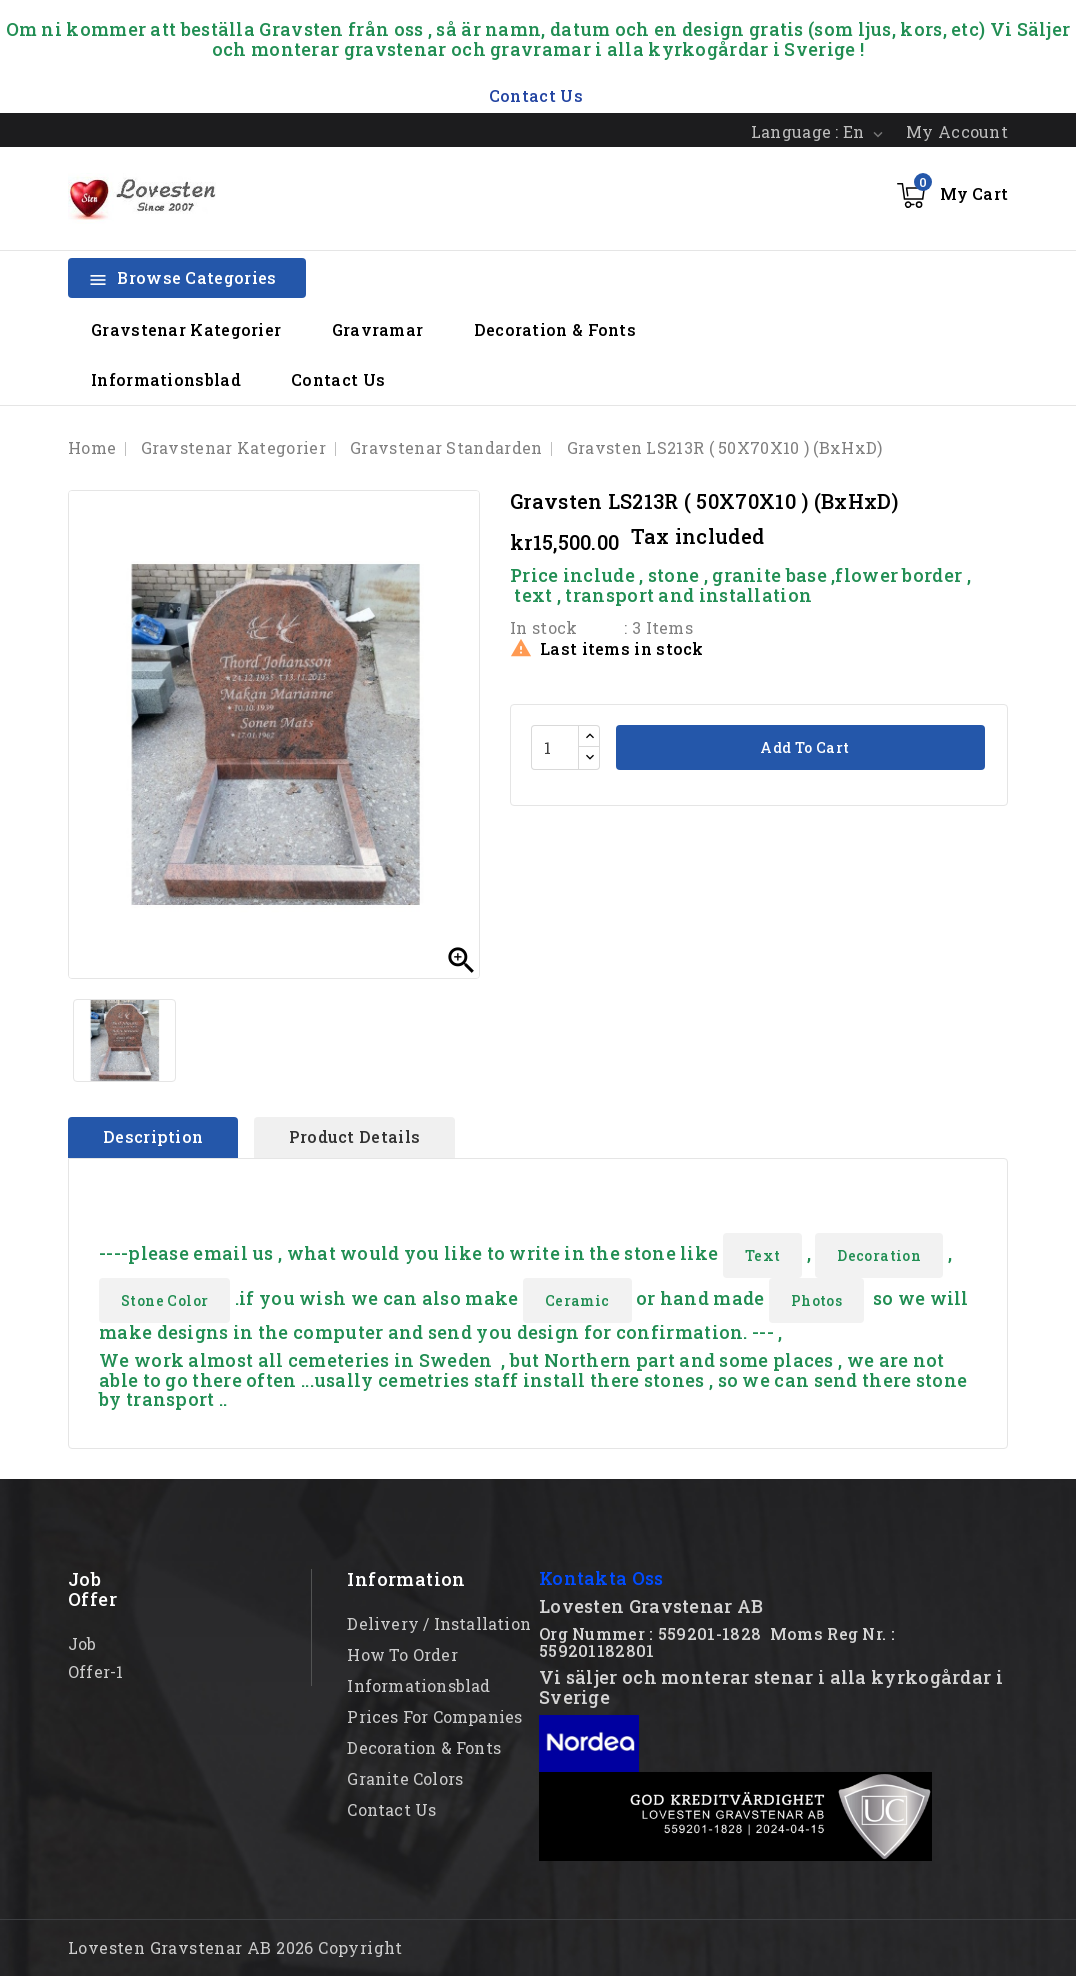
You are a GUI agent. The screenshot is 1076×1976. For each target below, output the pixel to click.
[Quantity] (555, 747)
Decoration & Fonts (555, 329)
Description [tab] (153, 1136)
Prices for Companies (434, 1716)
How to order (402, 1654)
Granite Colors (405, 1778)
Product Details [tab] (355, 1136)
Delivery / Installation (439, 1623)
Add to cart (803, 747)
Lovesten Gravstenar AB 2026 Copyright (235, 1947)
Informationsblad (166, 379)
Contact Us (338, 379)
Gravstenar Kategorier (186, 329)
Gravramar (378, 329)
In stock (543, 627)
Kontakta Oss (601, 1578)
